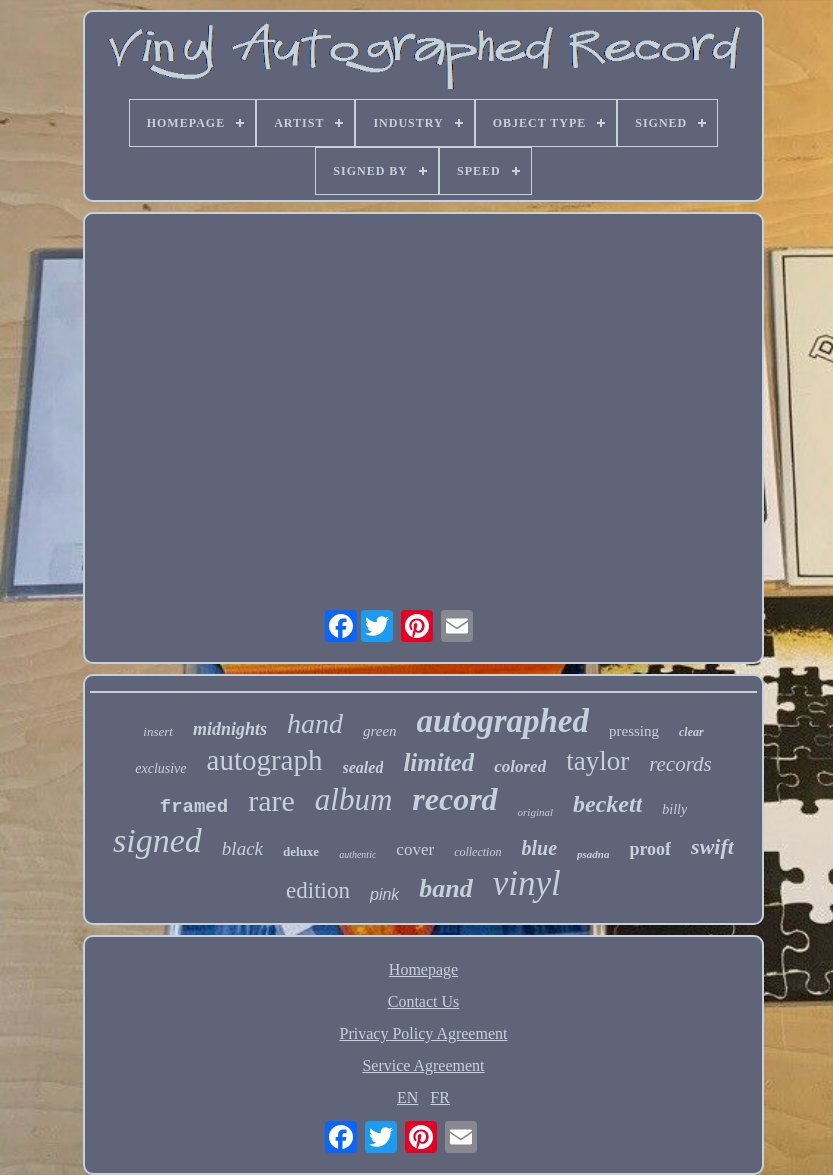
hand (315, 723)
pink (384, 894)
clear (691, 732)
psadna (593, 854)
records (680, 764)
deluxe (301, 851)
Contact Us (424, 1001)
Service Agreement (423, 1065)
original (535, 812)
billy (674, 809)
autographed (503, 721)
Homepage (423, 969)
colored (520, 766)
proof (650, 849)
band (445, 888)
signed (157, 840)
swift (712, 846)
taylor (597, 761)
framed (194, 807)
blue (539, 848)
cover (415, 849)
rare (271, 800)
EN (407, 1097)
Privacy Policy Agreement (424, 1033)
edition (318, 890)
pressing (634, 731)
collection (477, 852)
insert (158, 731)
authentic (357, 854)
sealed (363, 767)
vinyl (527, 883)
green (380, 731)
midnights (230, 729)
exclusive (160, 768)
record (454, 799)
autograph (265, 760)
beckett (607, 804)
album (354, 799)
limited (438, 762)
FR (440, 1097)
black (242, 848)
